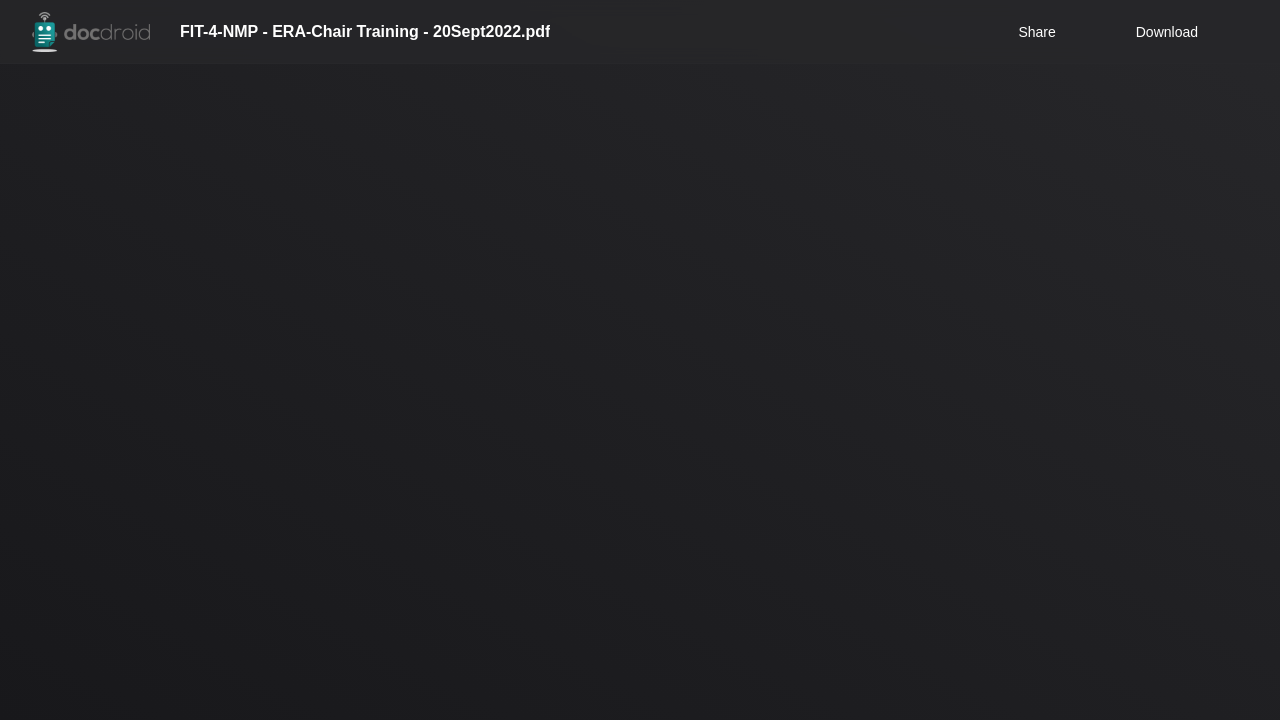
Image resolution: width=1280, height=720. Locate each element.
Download (1154, 32)
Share (1036, 32)
